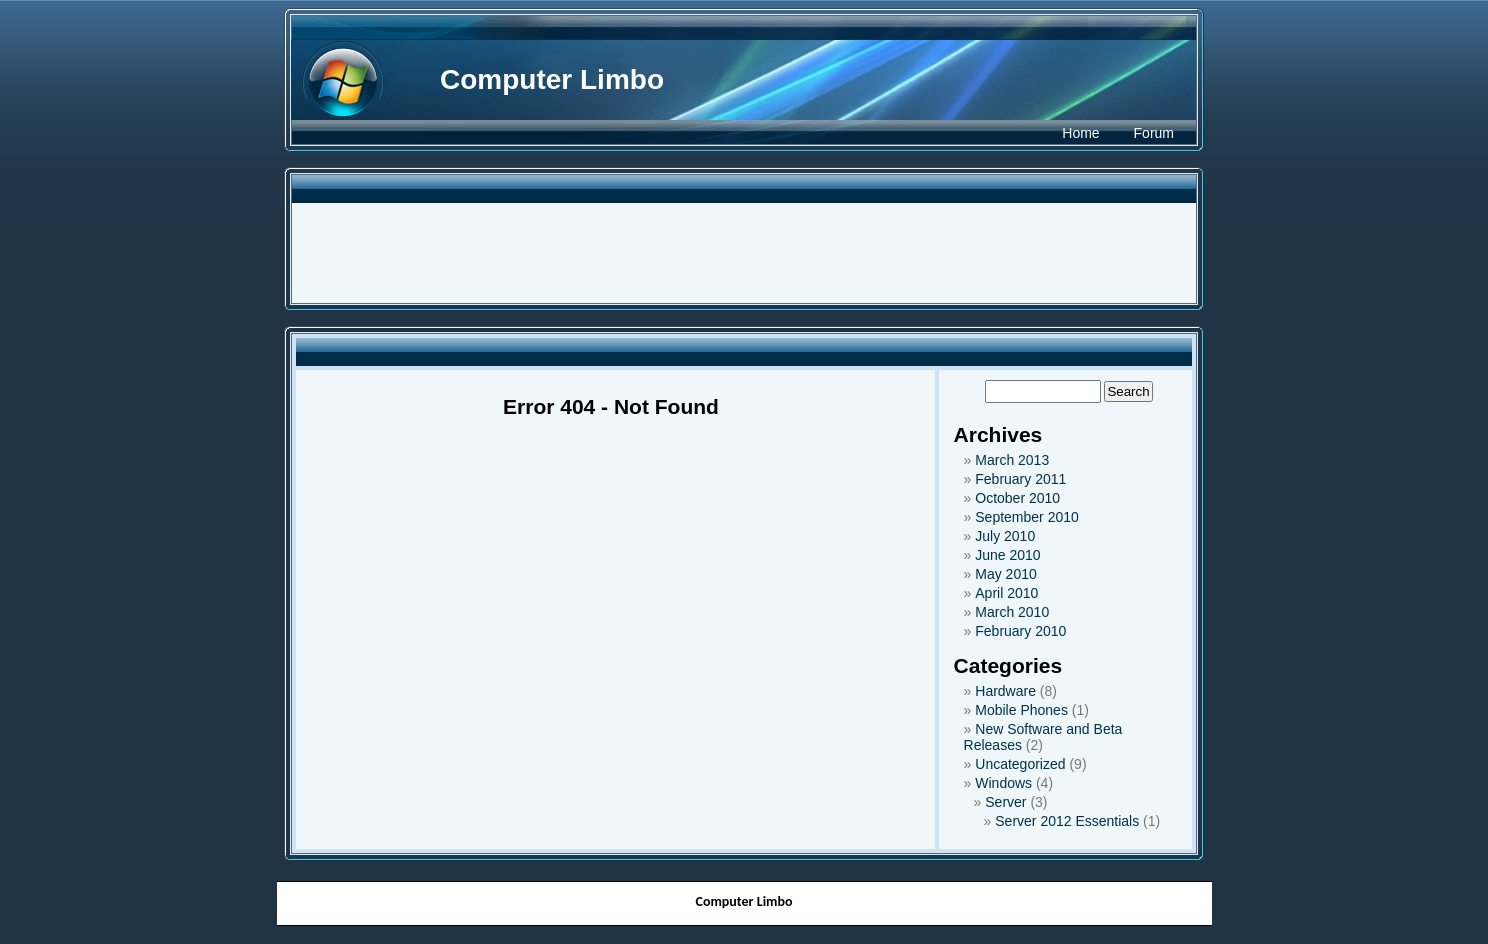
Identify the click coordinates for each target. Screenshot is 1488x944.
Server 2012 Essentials (1067, 821)
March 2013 (1012, 460)
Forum (1154, 133)
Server (1005, 802)
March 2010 (1012, 612)
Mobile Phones (1021, 710)
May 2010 (1005, 574)
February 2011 (1020, 479)
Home (1080, 133)
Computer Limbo (552, 79)
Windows (1003, 783)
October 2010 (1017, 498)
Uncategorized (1020, 764)
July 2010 (1005, 536)
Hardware (1005, 691)
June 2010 (1007, 555)
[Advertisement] (744, 253)
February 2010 (1020, 631)
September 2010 (1027, 517)
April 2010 (1006, 593)
